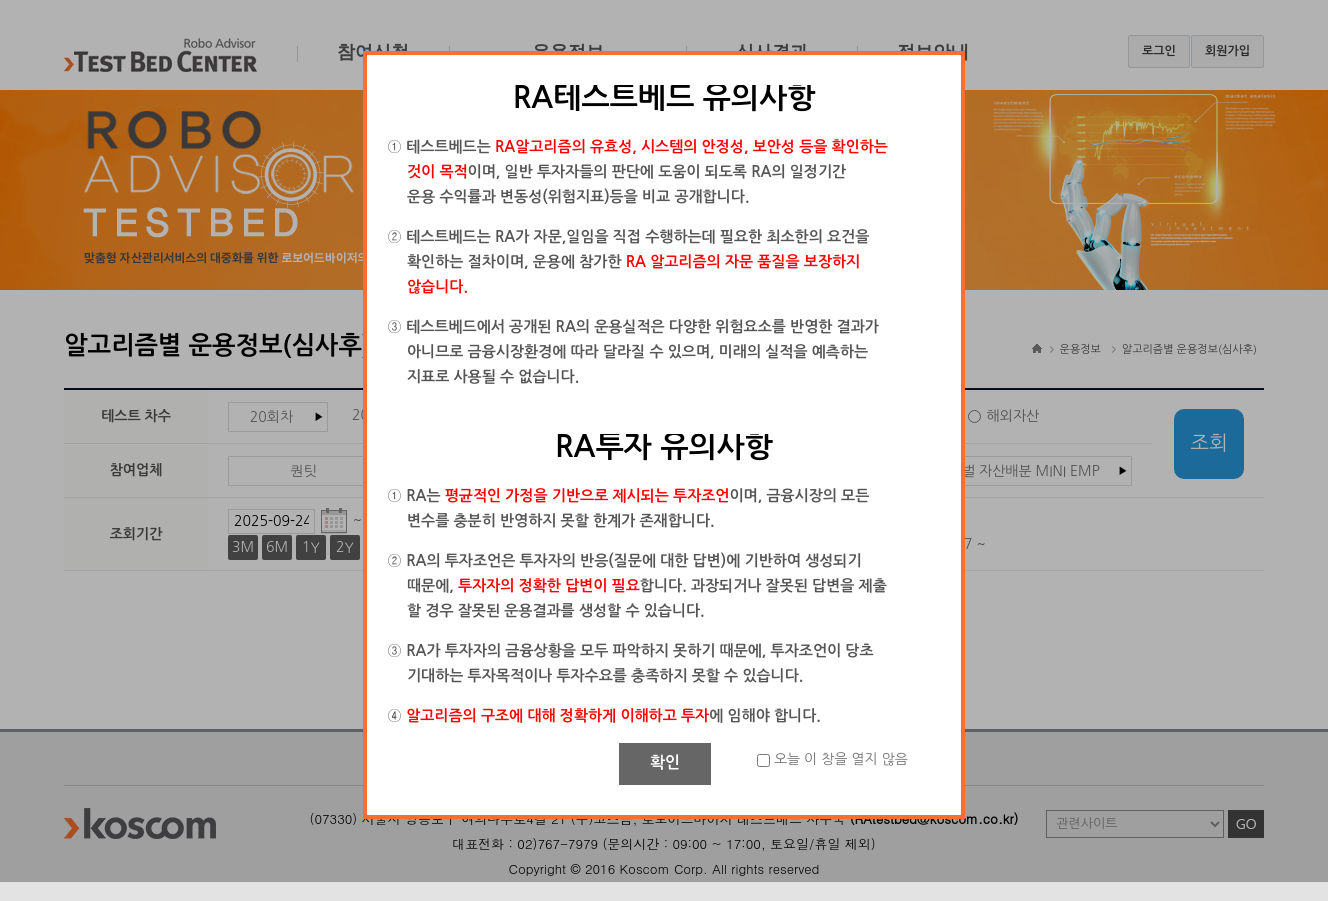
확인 (665, 762)
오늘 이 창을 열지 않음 (841, 759)
